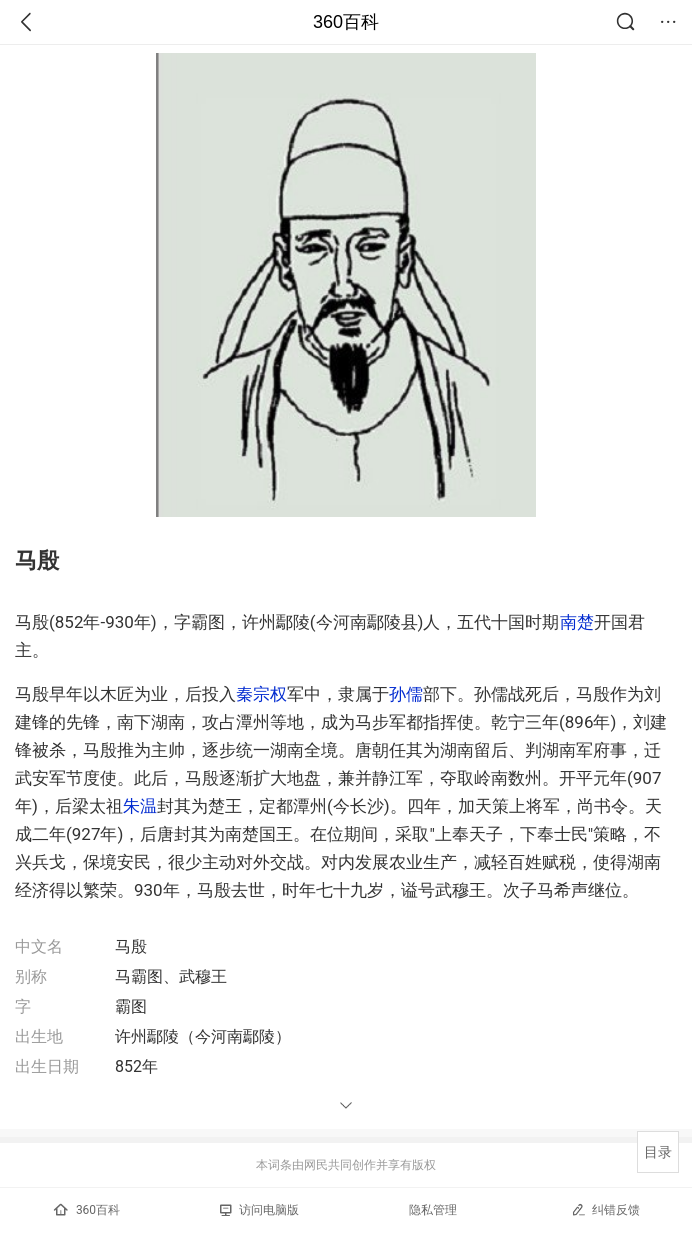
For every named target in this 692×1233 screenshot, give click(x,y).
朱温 (140, 806)
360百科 (346, 22)
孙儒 (406, 694)
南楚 (577, 622)
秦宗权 (261, 694)
